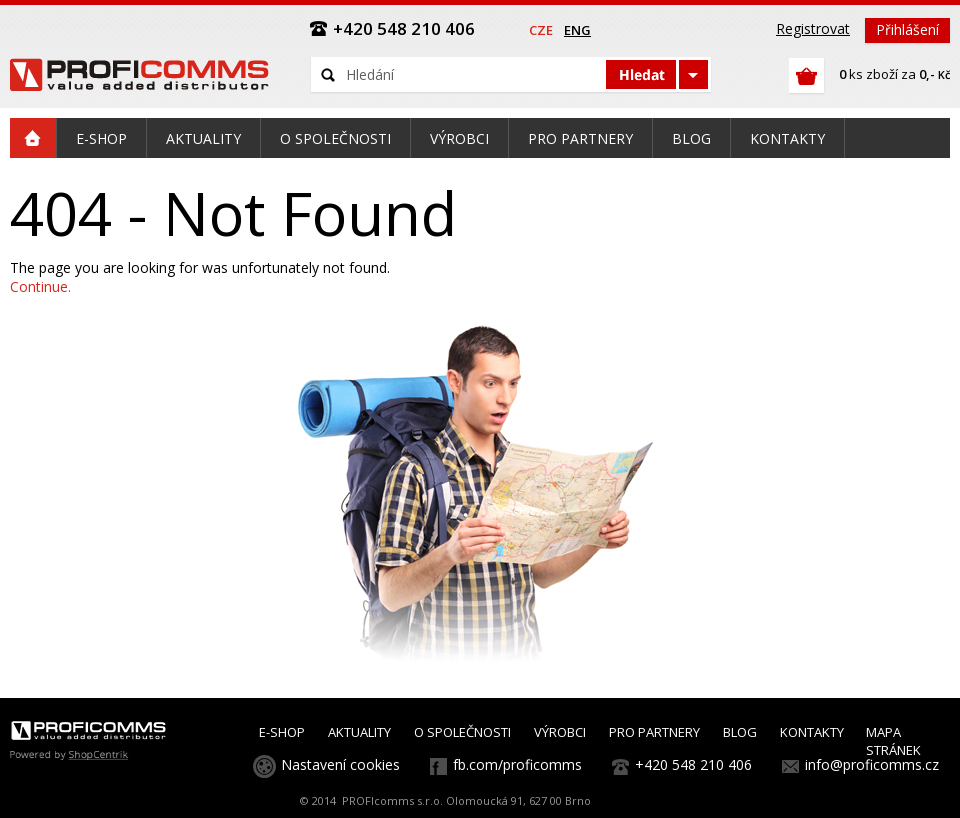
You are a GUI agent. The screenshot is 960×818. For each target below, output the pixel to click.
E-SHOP (282, 732)
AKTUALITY (359, 732)
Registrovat (813, 28)
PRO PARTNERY (654, 732)
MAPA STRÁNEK (893, 741)
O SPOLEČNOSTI (462, 732)
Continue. (40, 286)
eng (577, 30)
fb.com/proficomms (517, 764)
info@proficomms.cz (872, 764)
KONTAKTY (812, 732)
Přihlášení (907, 29)
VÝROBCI (560, 732)
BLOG (740, 732)
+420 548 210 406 (693, 764)
